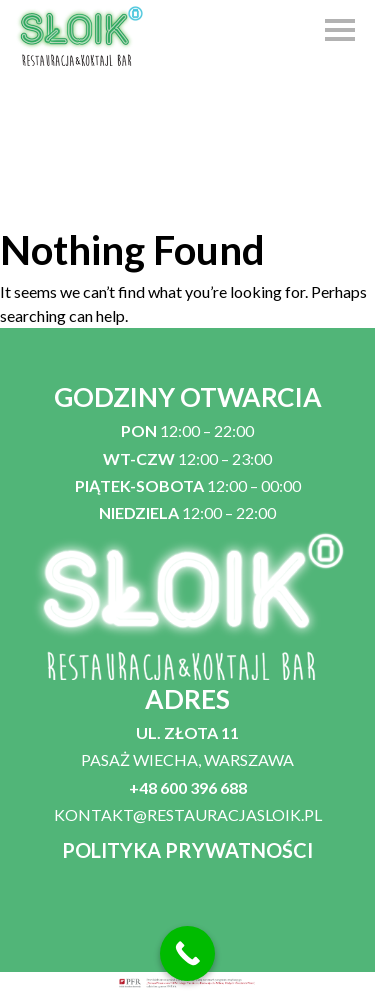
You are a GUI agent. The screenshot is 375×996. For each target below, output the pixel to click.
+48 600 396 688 (188, 787)
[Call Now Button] (187, 953)
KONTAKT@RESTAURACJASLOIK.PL (188, 814)
